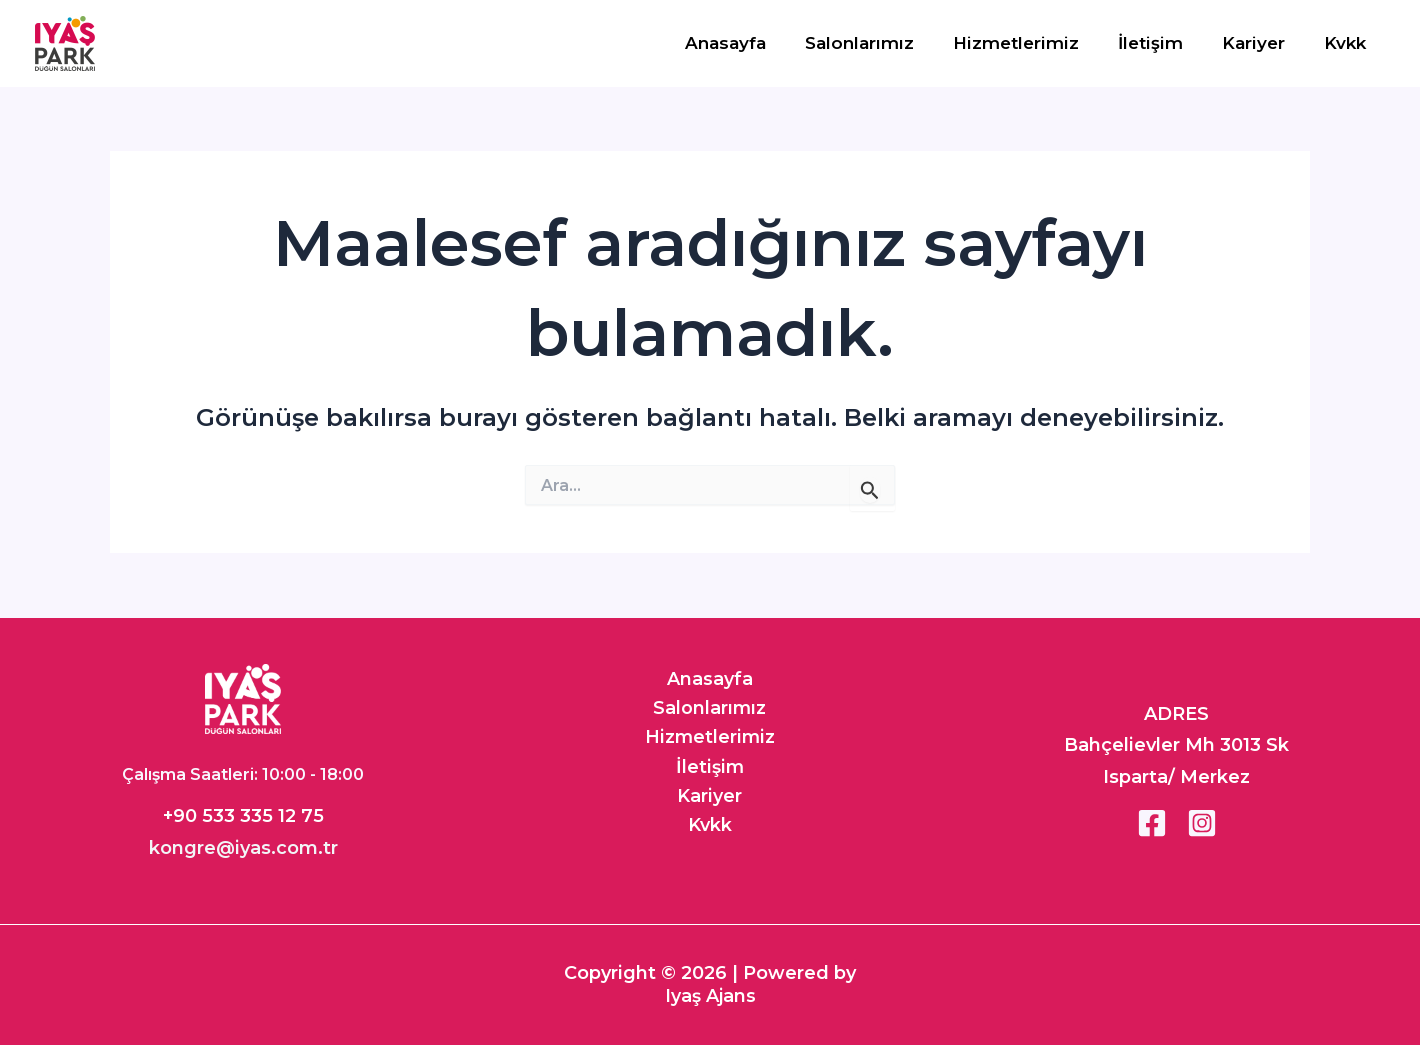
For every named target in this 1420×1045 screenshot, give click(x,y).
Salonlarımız (881, 43)
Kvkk (1347, 43)
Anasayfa (752, 43)
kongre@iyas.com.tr (243, 848)
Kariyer (1260, 43)
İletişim (1162, 43)
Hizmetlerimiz (1033, 43)
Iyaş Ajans (710, 995)
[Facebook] (1152, 823)
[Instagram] (1202, 823)
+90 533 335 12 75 (243, 816)
